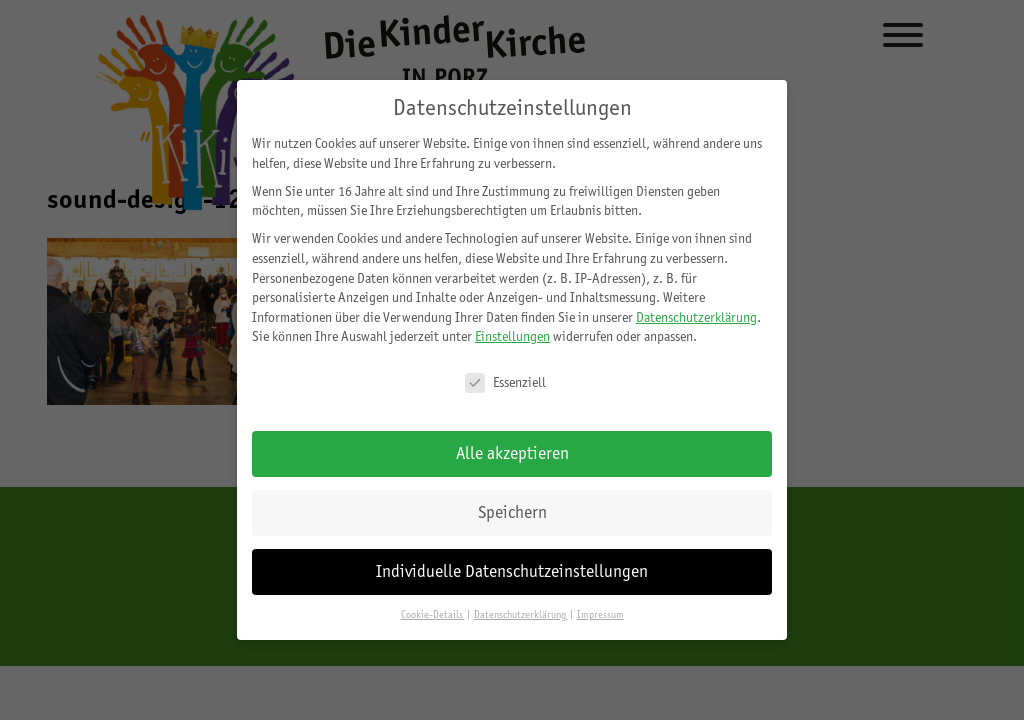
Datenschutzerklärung (696, 317)
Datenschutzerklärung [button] (521, 614)
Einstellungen (512, 336)
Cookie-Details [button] (433, 614)
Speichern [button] (512, 512)
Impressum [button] (600, 614)
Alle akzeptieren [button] (512, 453)
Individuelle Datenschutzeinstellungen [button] (512, 571)
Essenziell (505, 382)
